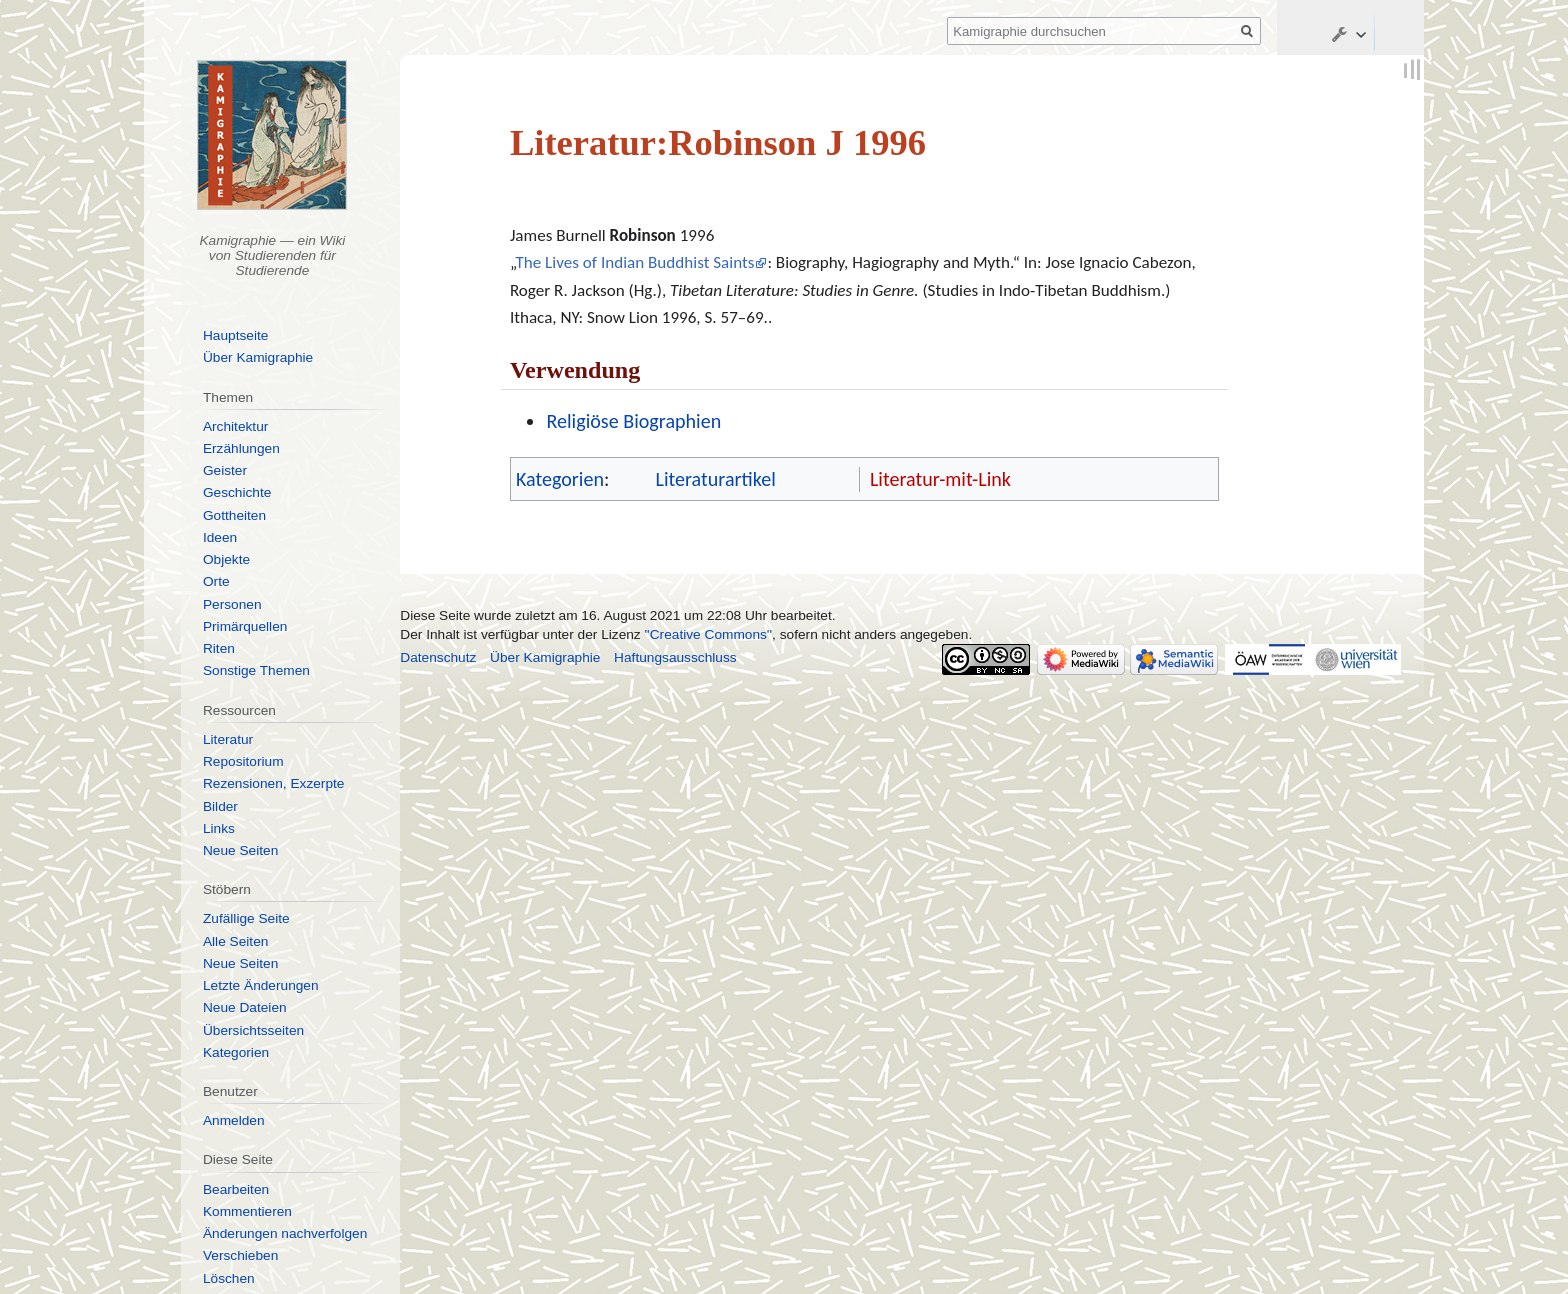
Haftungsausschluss (675, 657)
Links (219, 828)
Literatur (228, 739)
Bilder (220, 806)
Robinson (643, 235)
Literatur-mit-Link (940, 479)
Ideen (220, 537)
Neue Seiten (240, 850)
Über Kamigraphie (258, 357)
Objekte (226, 559)
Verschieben (240, 1255)
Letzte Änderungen (261, 985)
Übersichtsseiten (253, 1030)
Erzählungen (241, 448)
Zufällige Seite (246, 918)
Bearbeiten (236, 1189)
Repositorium (243, 761)
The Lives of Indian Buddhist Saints (634, 262)
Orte (216, 581)
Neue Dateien (245, 1007)
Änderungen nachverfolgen (285, 1233)
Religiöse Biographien (633, 421)
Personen (232, 604)
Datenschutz (438, 657)
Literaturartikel (715, 479)
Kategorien (560, 479)
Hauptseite (235, 335)
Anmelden (234, 1120)
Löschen (229, 1278)
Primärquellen (245, 626)
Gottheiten (234, 515)
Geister (225, 470)
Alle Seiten (235, 941)
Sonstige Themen (256, 670)
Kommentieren (247, 1211)
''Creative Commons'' (709, 634)
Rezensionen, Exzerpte (274, 783)
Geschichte (237, 492)
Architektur (235, 426)
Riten (219, 648)
